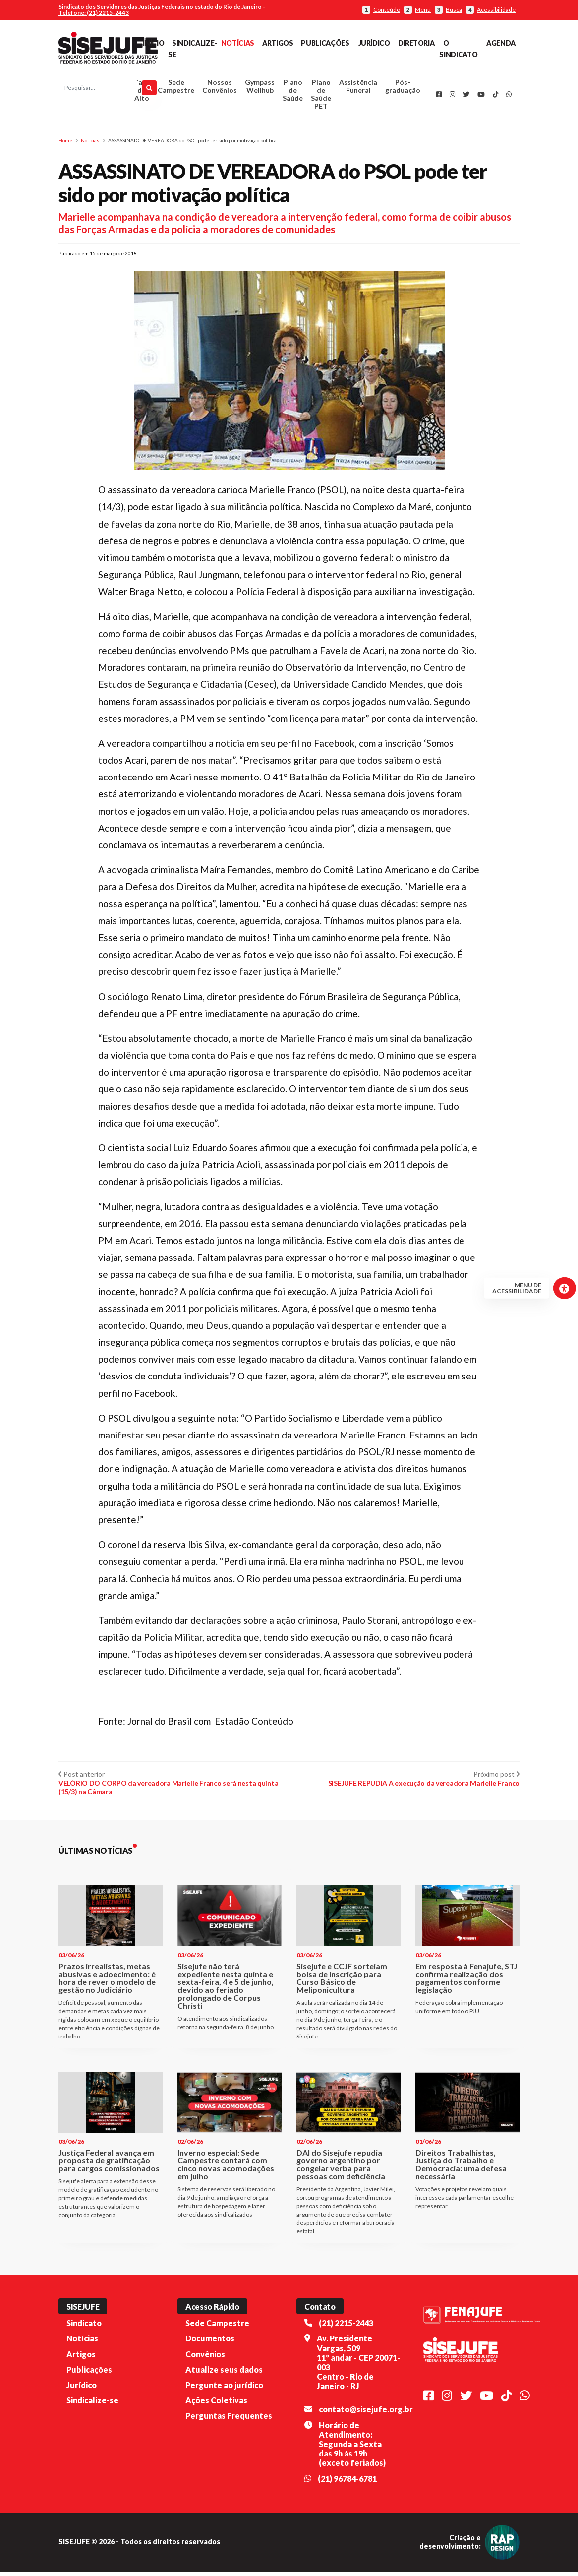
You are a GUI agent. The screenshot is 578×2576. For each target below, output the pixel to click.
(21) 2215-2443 (346, 2327)
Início (153, 43)
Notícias (237, 43)
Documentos (209, 2342)
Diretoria (416, 43)
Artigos (277, 43)
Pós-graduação (402, 88)
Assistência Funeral (358, 88)
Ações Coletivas (216, 2404)
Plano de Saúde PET (321, 96)
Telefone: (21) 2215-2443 (93, 12)
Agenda (501, 43)
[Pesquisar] (149, 90)
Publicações (325, 43)
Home (65, 145)
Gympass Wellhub (260, 88)
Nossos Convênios (219, 88)
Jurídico (374, 43)
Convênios (205, 2358)
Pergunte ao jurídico (224, 2389)
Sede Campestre (176, 88)
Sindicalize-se (92, 2404)
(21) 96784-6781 (347, 2482)
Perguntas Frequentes (228, 2420)
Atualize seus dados (224, 2374)
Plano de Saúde (293, 92)
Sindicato (84, 2327)
